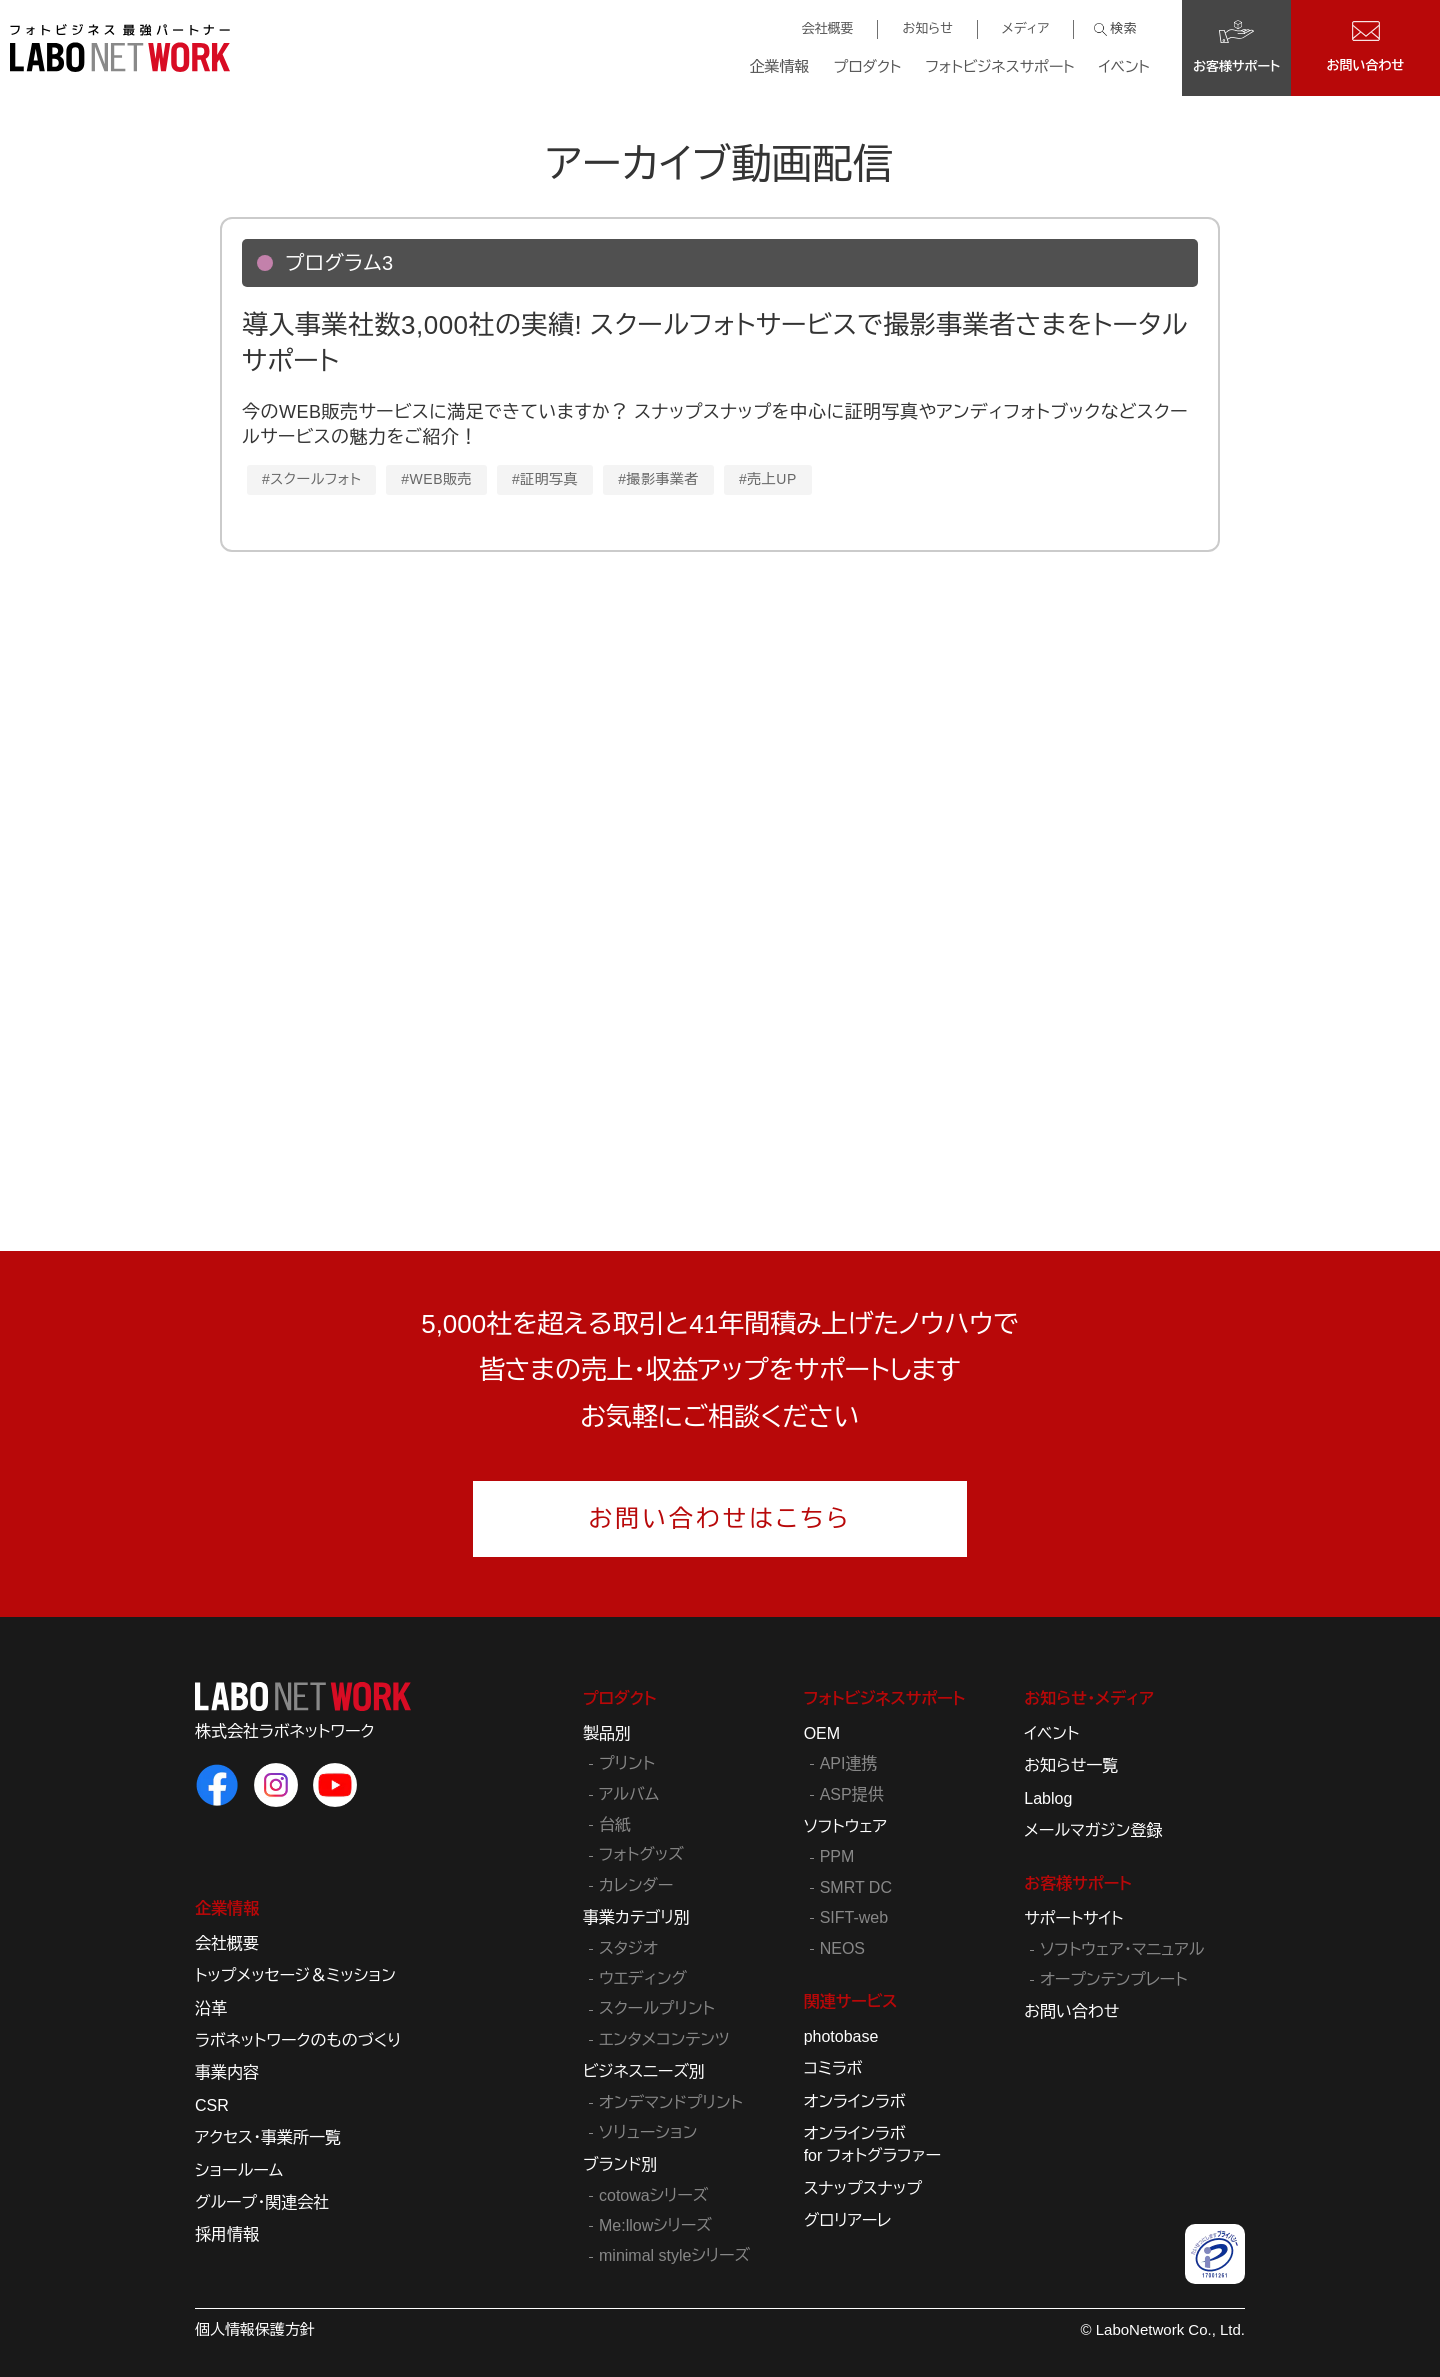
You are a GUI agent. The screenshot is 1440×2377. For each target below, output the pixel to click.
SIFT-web (854, 1917)
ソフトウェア (845, 1826)
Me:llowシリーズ (655, 2225)
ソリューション (648, 2132)
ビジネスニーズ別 (644, 2071)
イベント (1124, 66)
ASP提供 (852, 1794)
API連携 (849, 1763)
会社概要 (827, 28)
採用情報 (227, 2234)
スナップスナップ (863, 2188)
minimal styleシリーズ (674, 2255)
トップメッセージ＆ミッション (295, 1975)
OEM (822, 1733)
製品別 (607, 1733)
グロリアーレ (848, 2220)
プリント (627, 1763)
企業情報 (780, 66)
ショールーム (239, 2170)
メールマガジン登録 (1093, 1830)
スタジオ (628, 1948)
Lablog (1048, 1798)
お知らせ (927, 28)
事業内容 (227, 2072)
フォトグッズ (641, 1854)
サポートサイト (1073, 1918)
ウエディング (643, 1978)
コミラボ (833, 2068)
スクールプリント (657, 2008)
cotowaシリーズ (653, 2195)
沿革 (211, 2008)
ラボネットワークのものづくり (298, 2040)
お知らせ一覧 (1071, 1765)
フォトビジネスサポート (999, 66)
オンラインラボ (855, 2101)
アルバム (629, 1794)
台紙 (615, 1824)
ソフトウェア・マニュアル (1122, 1949)
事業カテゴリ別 (636, 1917)
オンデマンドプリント (671, 2102)
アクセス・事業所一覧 (268, 2137)
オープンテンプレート (1113, 1979)
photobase (841, 2036)
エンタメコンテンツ (664, 2039)
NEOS (842, 1948)
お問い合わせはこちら (720, 1518)
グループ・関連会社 (262, 2202)
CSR (212, 2105)
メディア (1025, 28)
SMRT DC (856, 1887)
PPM (837, 1856)
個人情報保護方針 (255, 2329)
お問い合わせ (1071, 2011)
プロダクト (868, 66)
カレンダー (636, 1885)
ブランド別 (620, 2164)
